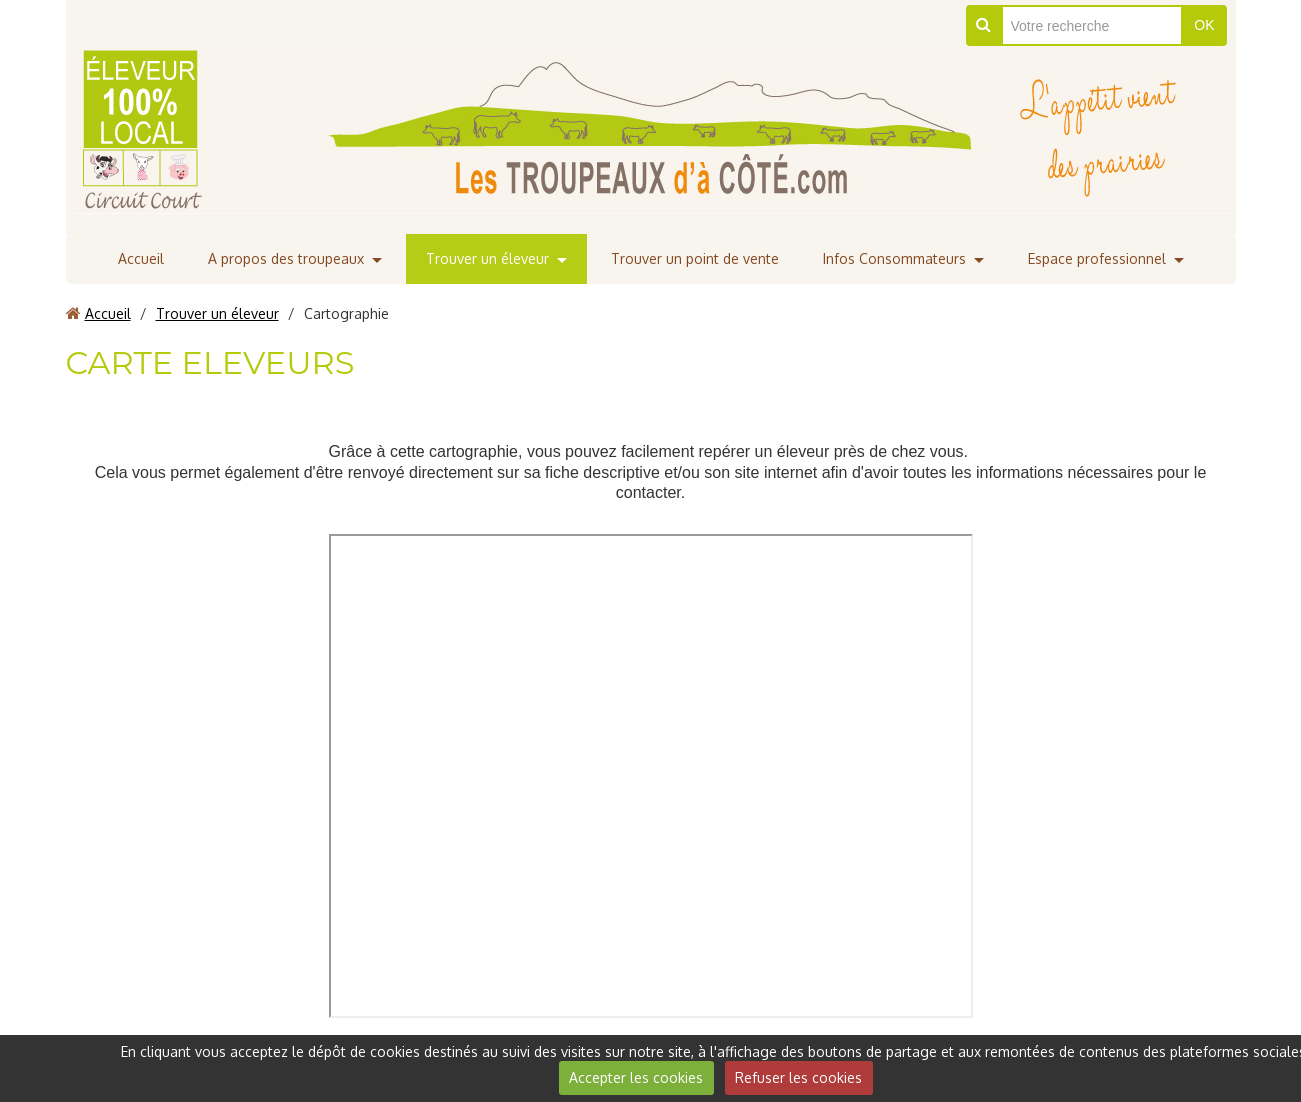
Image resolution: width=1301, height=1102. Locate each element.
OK (1204, 25)
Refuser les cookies (798, 1077)
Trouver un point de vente (695, 258)
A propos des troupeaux (286, 258)
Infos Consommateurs (894, 258)
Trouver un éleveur (487, 258)
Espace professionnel (1097, 258)
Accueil (141, 258)
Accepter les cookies (636, 1077)
